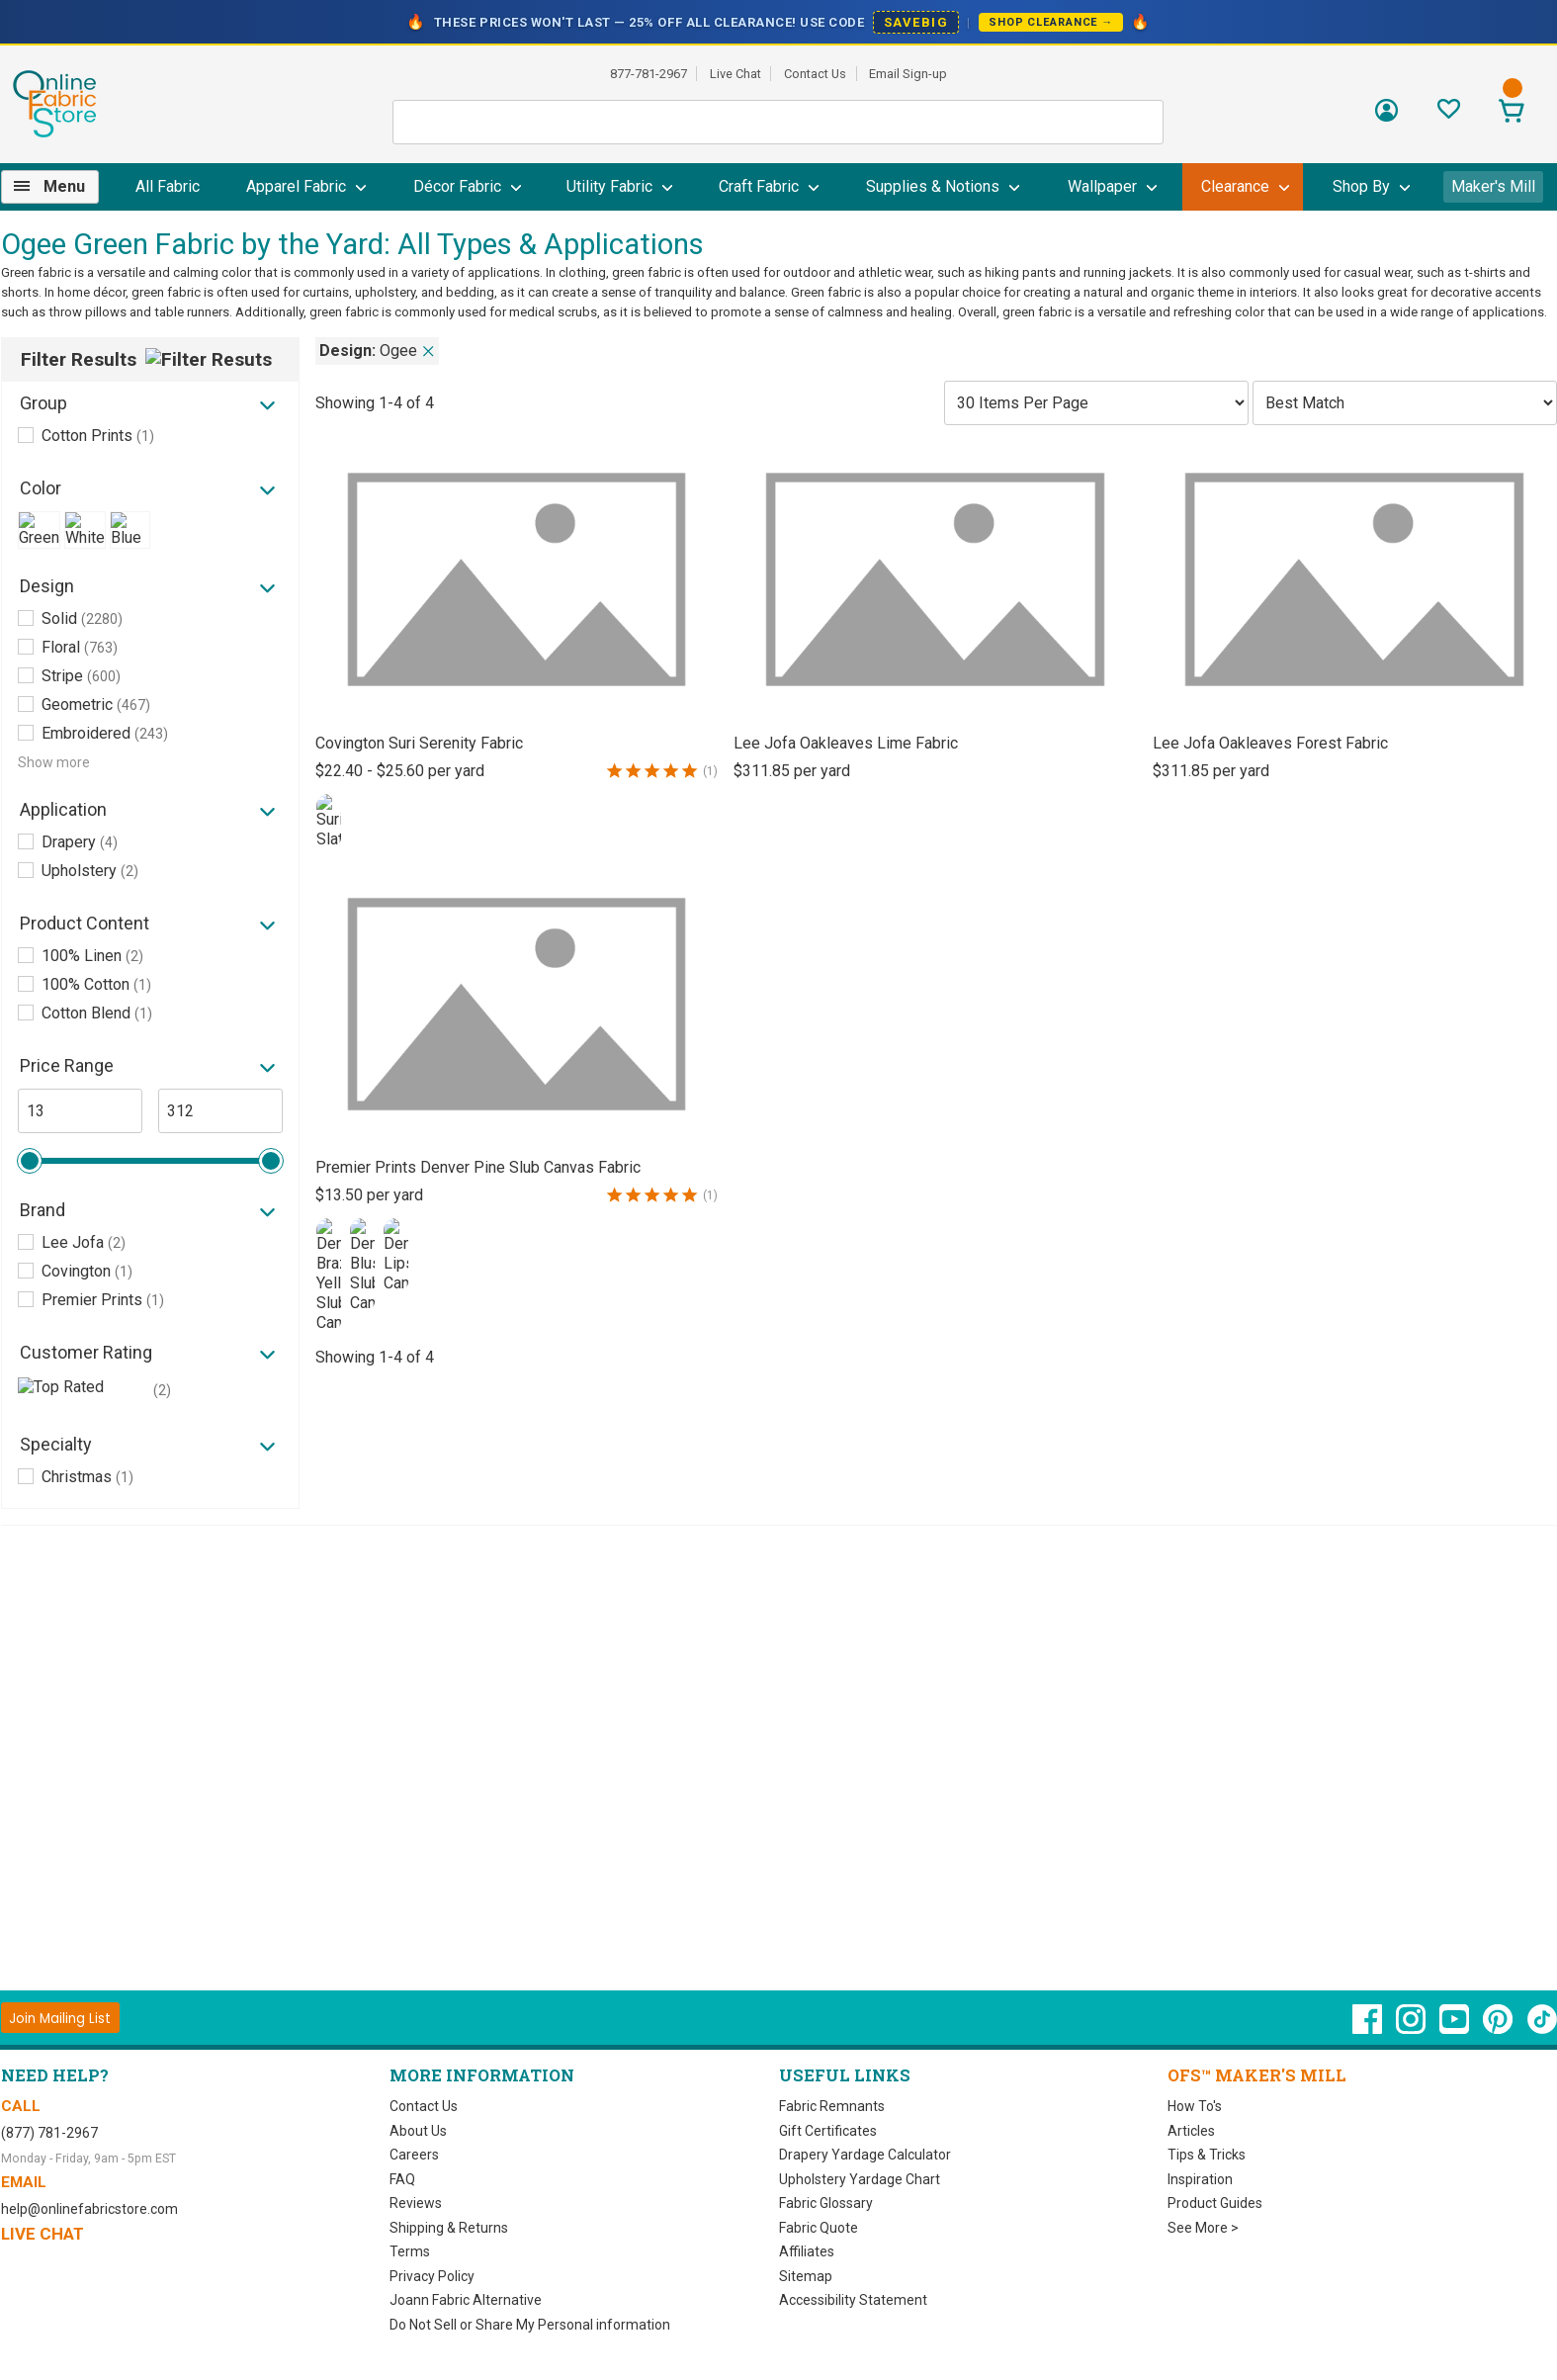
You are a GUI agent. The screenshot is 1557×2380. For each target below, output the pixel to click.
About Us (418, 2131)
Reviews (415, 2203)
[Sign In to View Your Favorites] (1448, 114)
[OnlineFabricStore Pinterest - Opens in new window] (1499, 2029)
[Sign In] (1386, 117)
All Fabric (167, 186)
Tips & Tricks (1207, 2154)
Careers (414, 2154)
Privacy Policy (432, 2276)
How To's (1195, 2106)
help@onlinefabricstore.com (89, 2209)
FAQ (402, 2179)
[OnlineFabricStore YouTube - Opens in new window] (1455, 2029)
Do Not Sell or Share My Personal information (529, 2325)
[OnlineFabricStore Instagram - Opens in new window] (1412, 2029)
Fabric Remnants (832, 2106)
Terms (409, 2251)
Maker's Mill (1493, 186)
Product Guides (1215, 2203)
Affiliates (806, 2251)
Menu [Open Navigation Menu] (64, 186)
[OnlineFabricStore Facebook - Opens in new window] (1368, 2029)
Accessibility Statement (853, 2300)
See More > (1203, 2228)
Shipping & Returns (448, 2228)
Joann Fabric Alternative (465, 2300)
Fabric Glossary (826, 2203)
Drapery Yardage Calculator (865, 2154)
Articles (1191, 2131)
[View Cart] (1512, 113)
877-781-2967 (648, 73)
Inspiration (1200, 2179)
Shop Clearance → (1051, 22)
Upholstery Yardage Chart (859, 2179)
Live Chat (735, 73)
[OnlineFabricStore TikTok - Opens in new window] (1542, 2029)
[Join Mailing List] (61, 2017)
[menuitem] (58, 187)
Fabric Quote (818, 2228)
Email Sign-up (908, 73)
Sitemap (805, 2276)
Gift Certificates (828, 2131)
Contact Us (815, 73)
